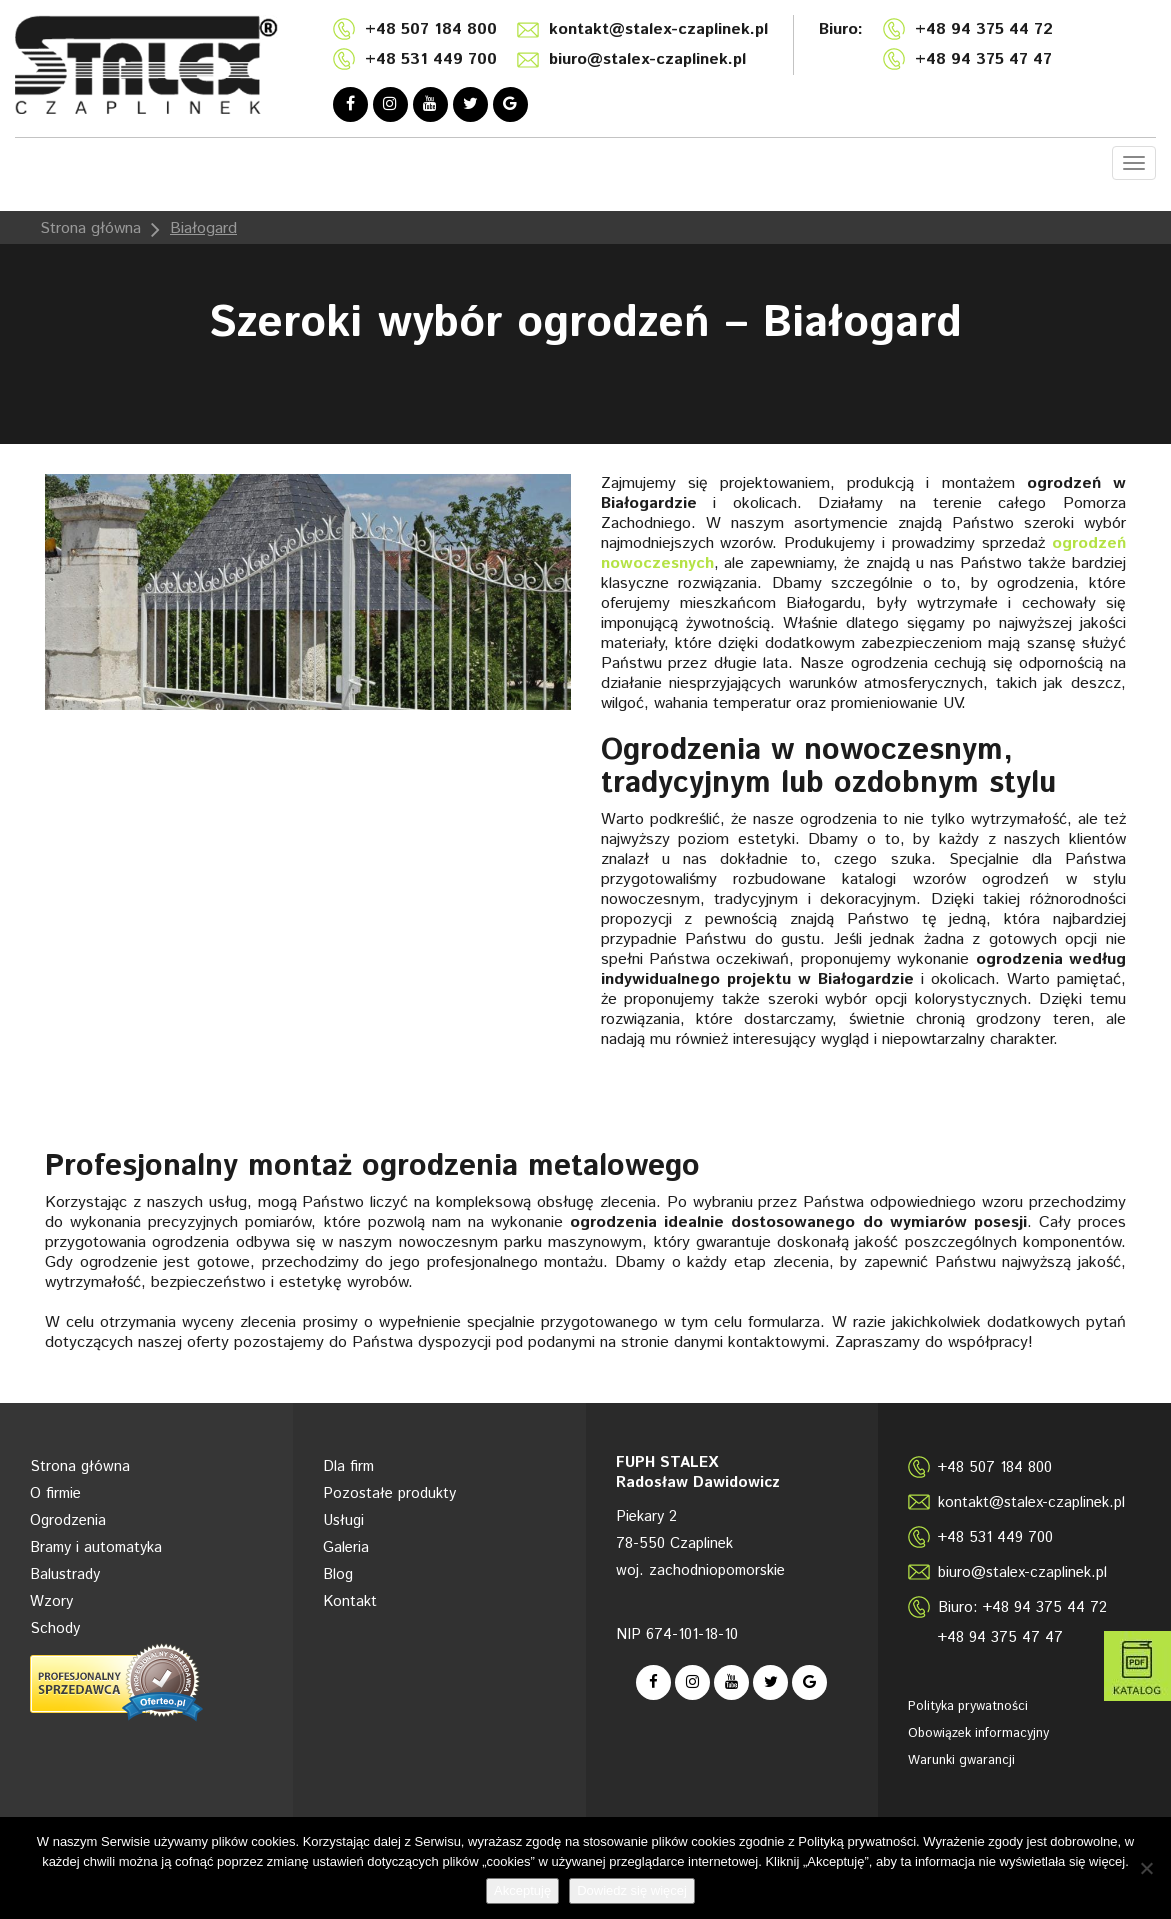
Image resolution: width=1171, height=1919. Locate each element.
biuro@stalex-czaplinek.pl (647, 59)
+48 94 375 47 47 (983, 59)
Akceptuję (522, 1890)
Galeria (346, 1547)
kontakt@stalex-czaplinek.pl (658, 29)
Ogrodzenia (68, 1520)
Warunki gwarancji (961, 1760)
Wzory (51, 1601)
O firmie (55, 1493)
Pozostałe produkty (389, 1493)
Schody (55, 1628)
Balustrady (65, 1574)
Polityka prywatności (968, 1706)
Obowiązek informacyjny (978, 1733)
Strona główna (90, 228)
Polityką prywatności (857, 1841)
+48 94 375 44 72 (984, 29)
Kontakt (350, 1601)
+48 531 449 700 (431, 59)
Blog (338, 1574)
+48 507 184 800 (431, 29)
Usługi (343, 1520)
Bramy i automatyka (96, 1547)
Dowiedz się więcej (632, 1890)
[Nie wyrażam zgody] (1146, 1868)
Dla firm (348, 1466)
